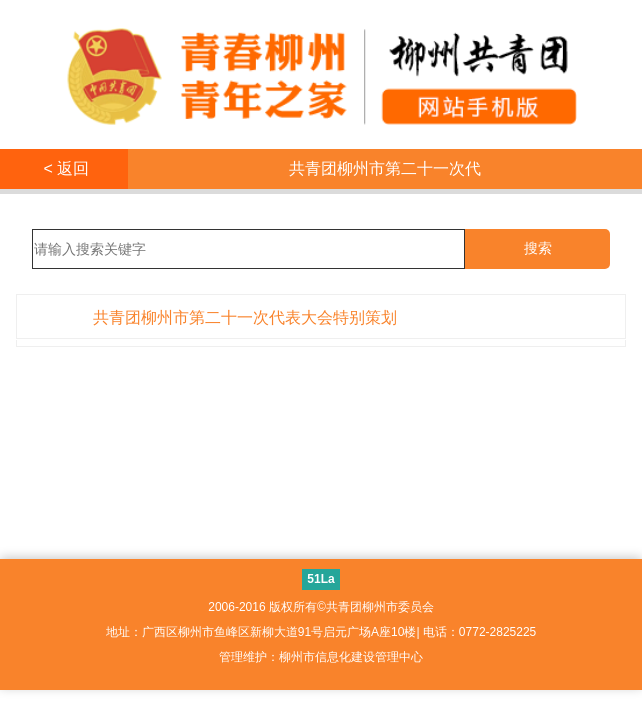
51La (320, 579)
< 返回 (64, 168)
